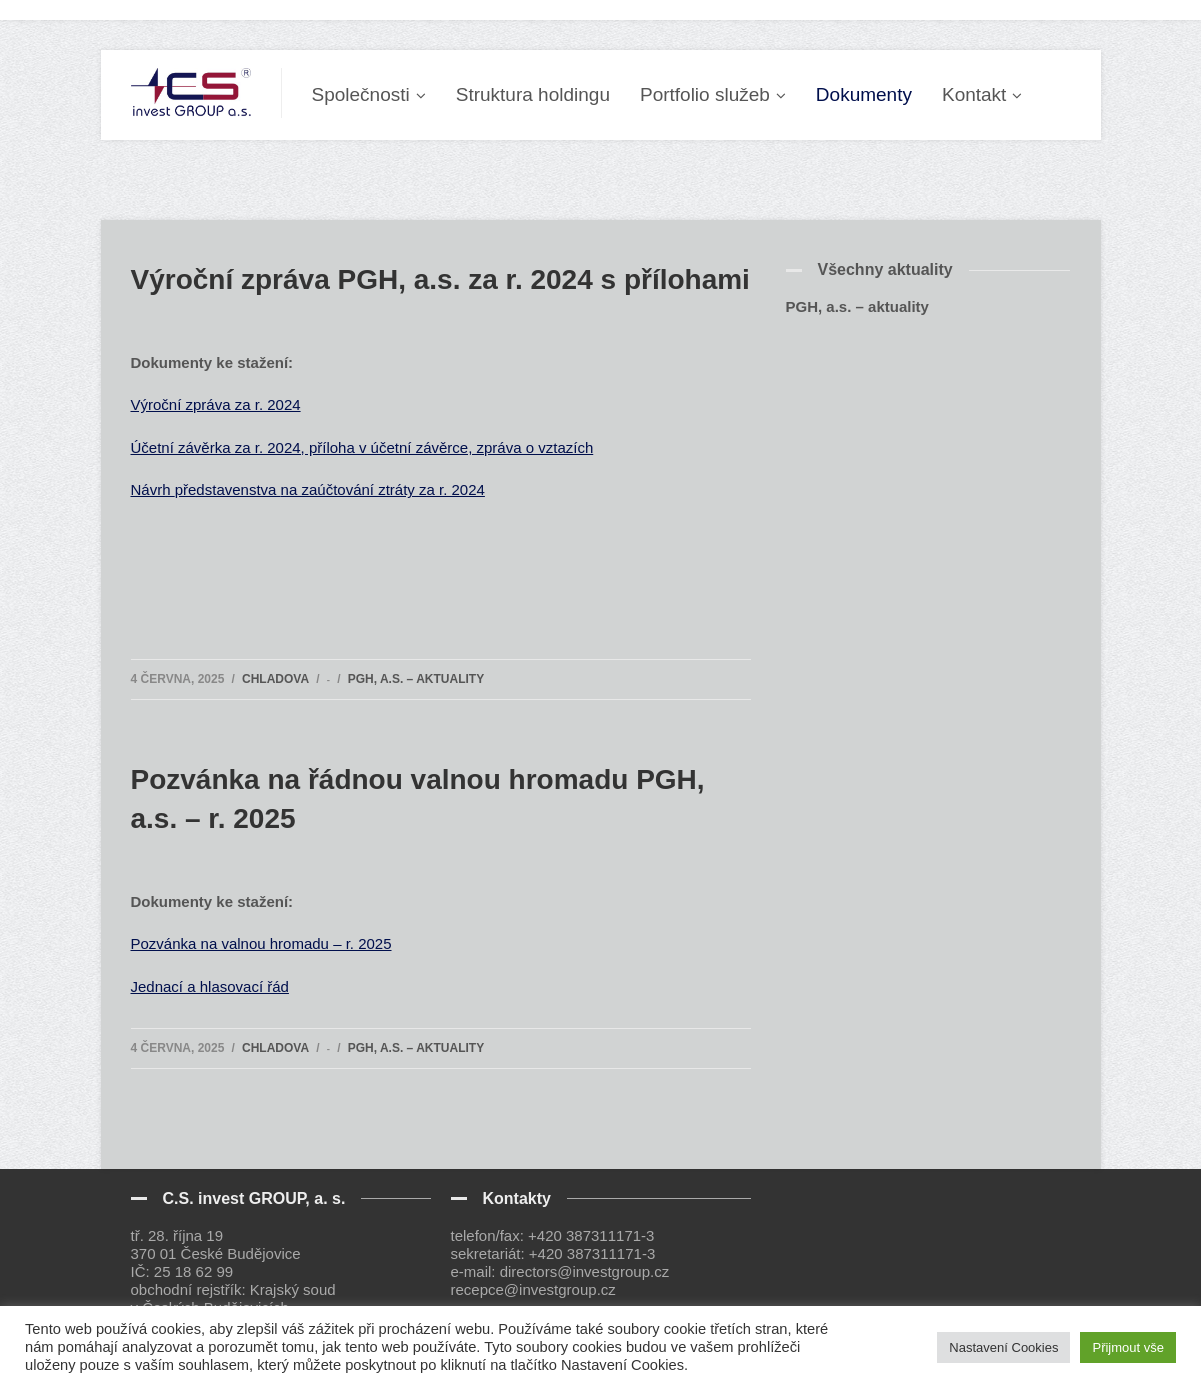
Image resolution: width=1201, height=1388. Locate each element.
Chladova (275, 679)
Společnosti (361, 94)
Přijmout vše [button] (1128, 1347)
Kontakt (974, 94)
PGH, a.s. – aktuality (416, 679)
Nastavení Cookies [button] (1003, 1347)
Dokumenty (864, 94)
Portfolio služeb (705, 94)
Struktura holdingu (533, 94)
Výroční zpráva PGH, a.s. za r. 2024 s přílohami (440, 279)
